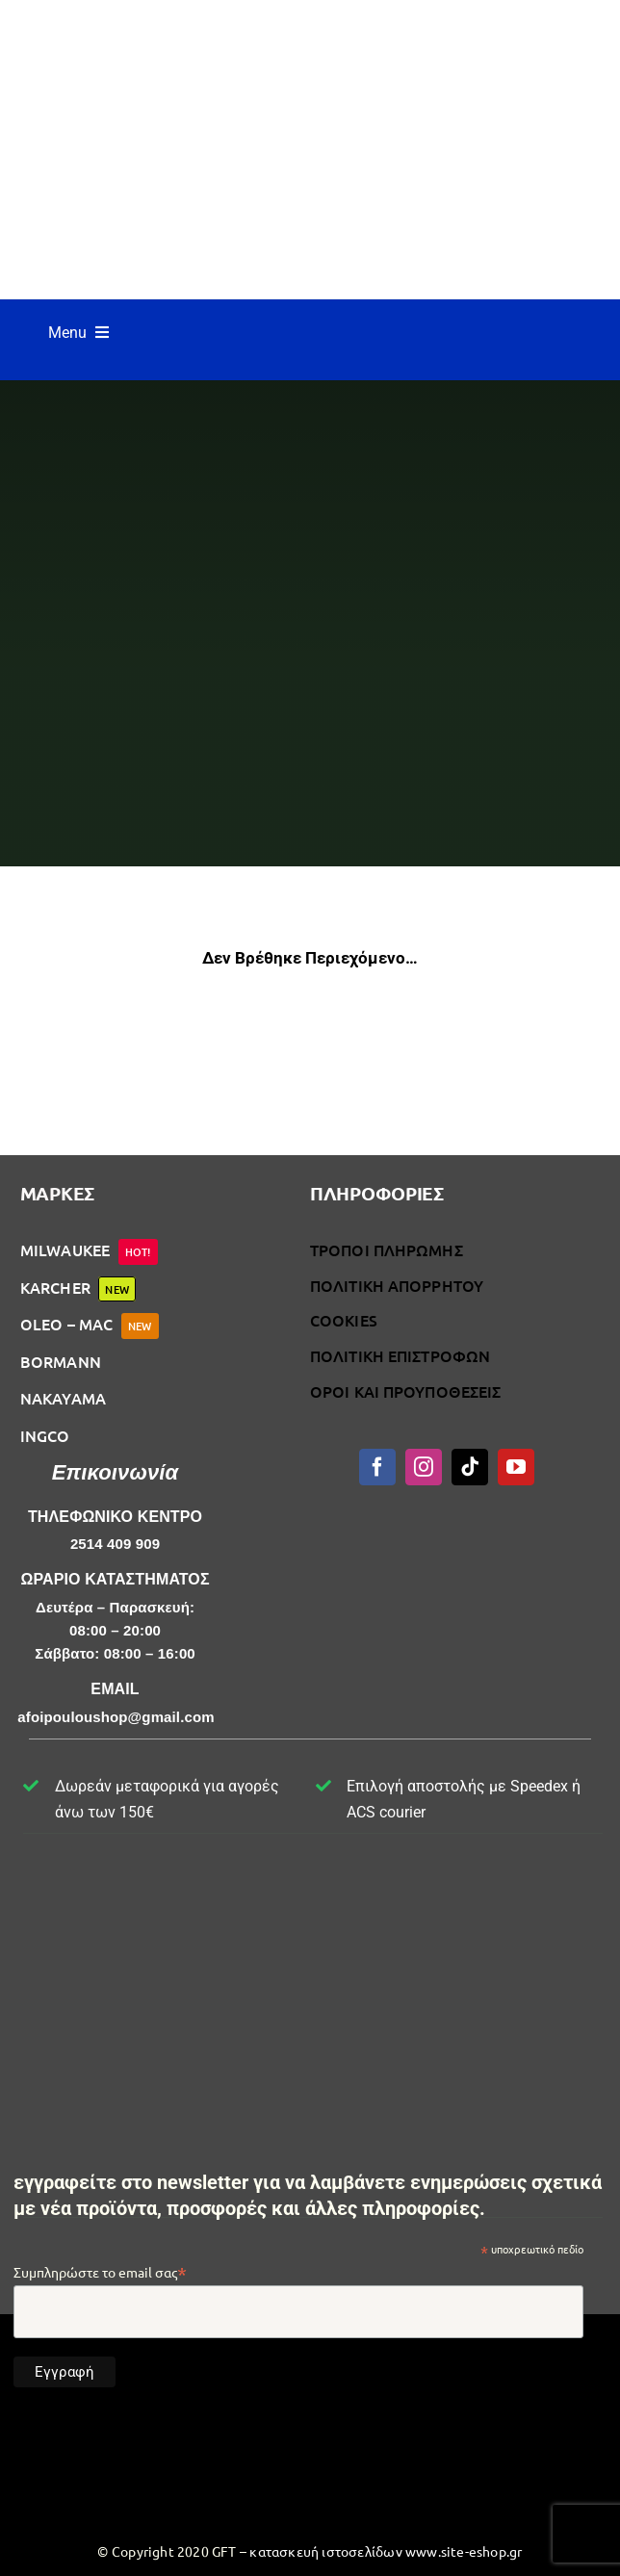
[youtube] (516, 1467)
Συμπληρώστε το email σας (100, 2271)
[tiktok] (470, 1467)
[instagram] (423, 1467)
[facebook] (377, 1467)
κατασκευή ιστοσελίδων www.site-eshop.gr (385, 2551)
